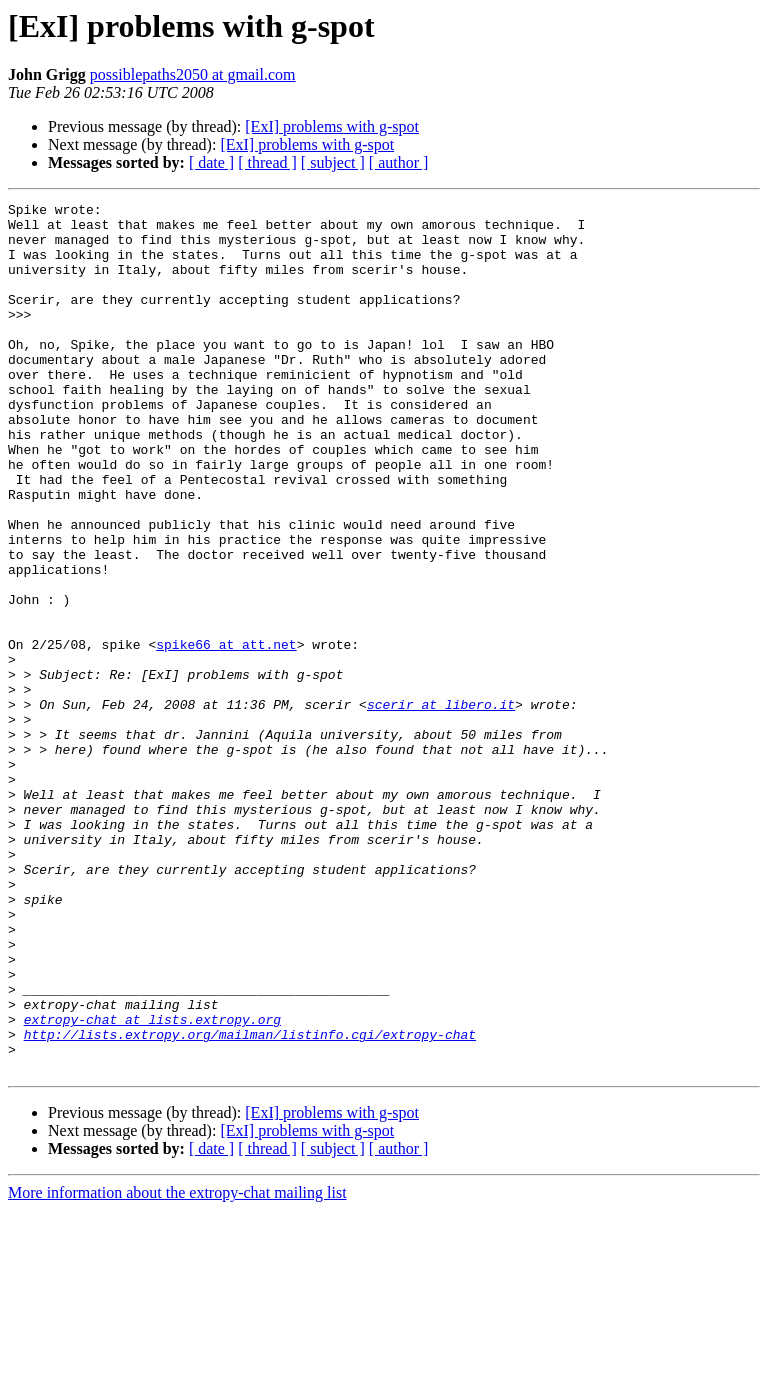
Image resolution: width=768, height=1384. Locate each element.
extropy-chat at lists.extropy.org (152, 1184)
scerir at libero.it (441, 806)
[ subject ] (333, 162)
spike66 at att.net (226, 734)
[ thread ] (267, 162)
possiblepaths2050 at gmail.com (193, 74)
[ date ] (211, 162)
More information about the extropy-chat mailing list (177, 1366)
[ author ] (399, 162)
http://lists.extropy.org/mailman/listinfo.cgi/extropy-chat (250, 1202)
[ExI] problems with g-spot (332, 126)
